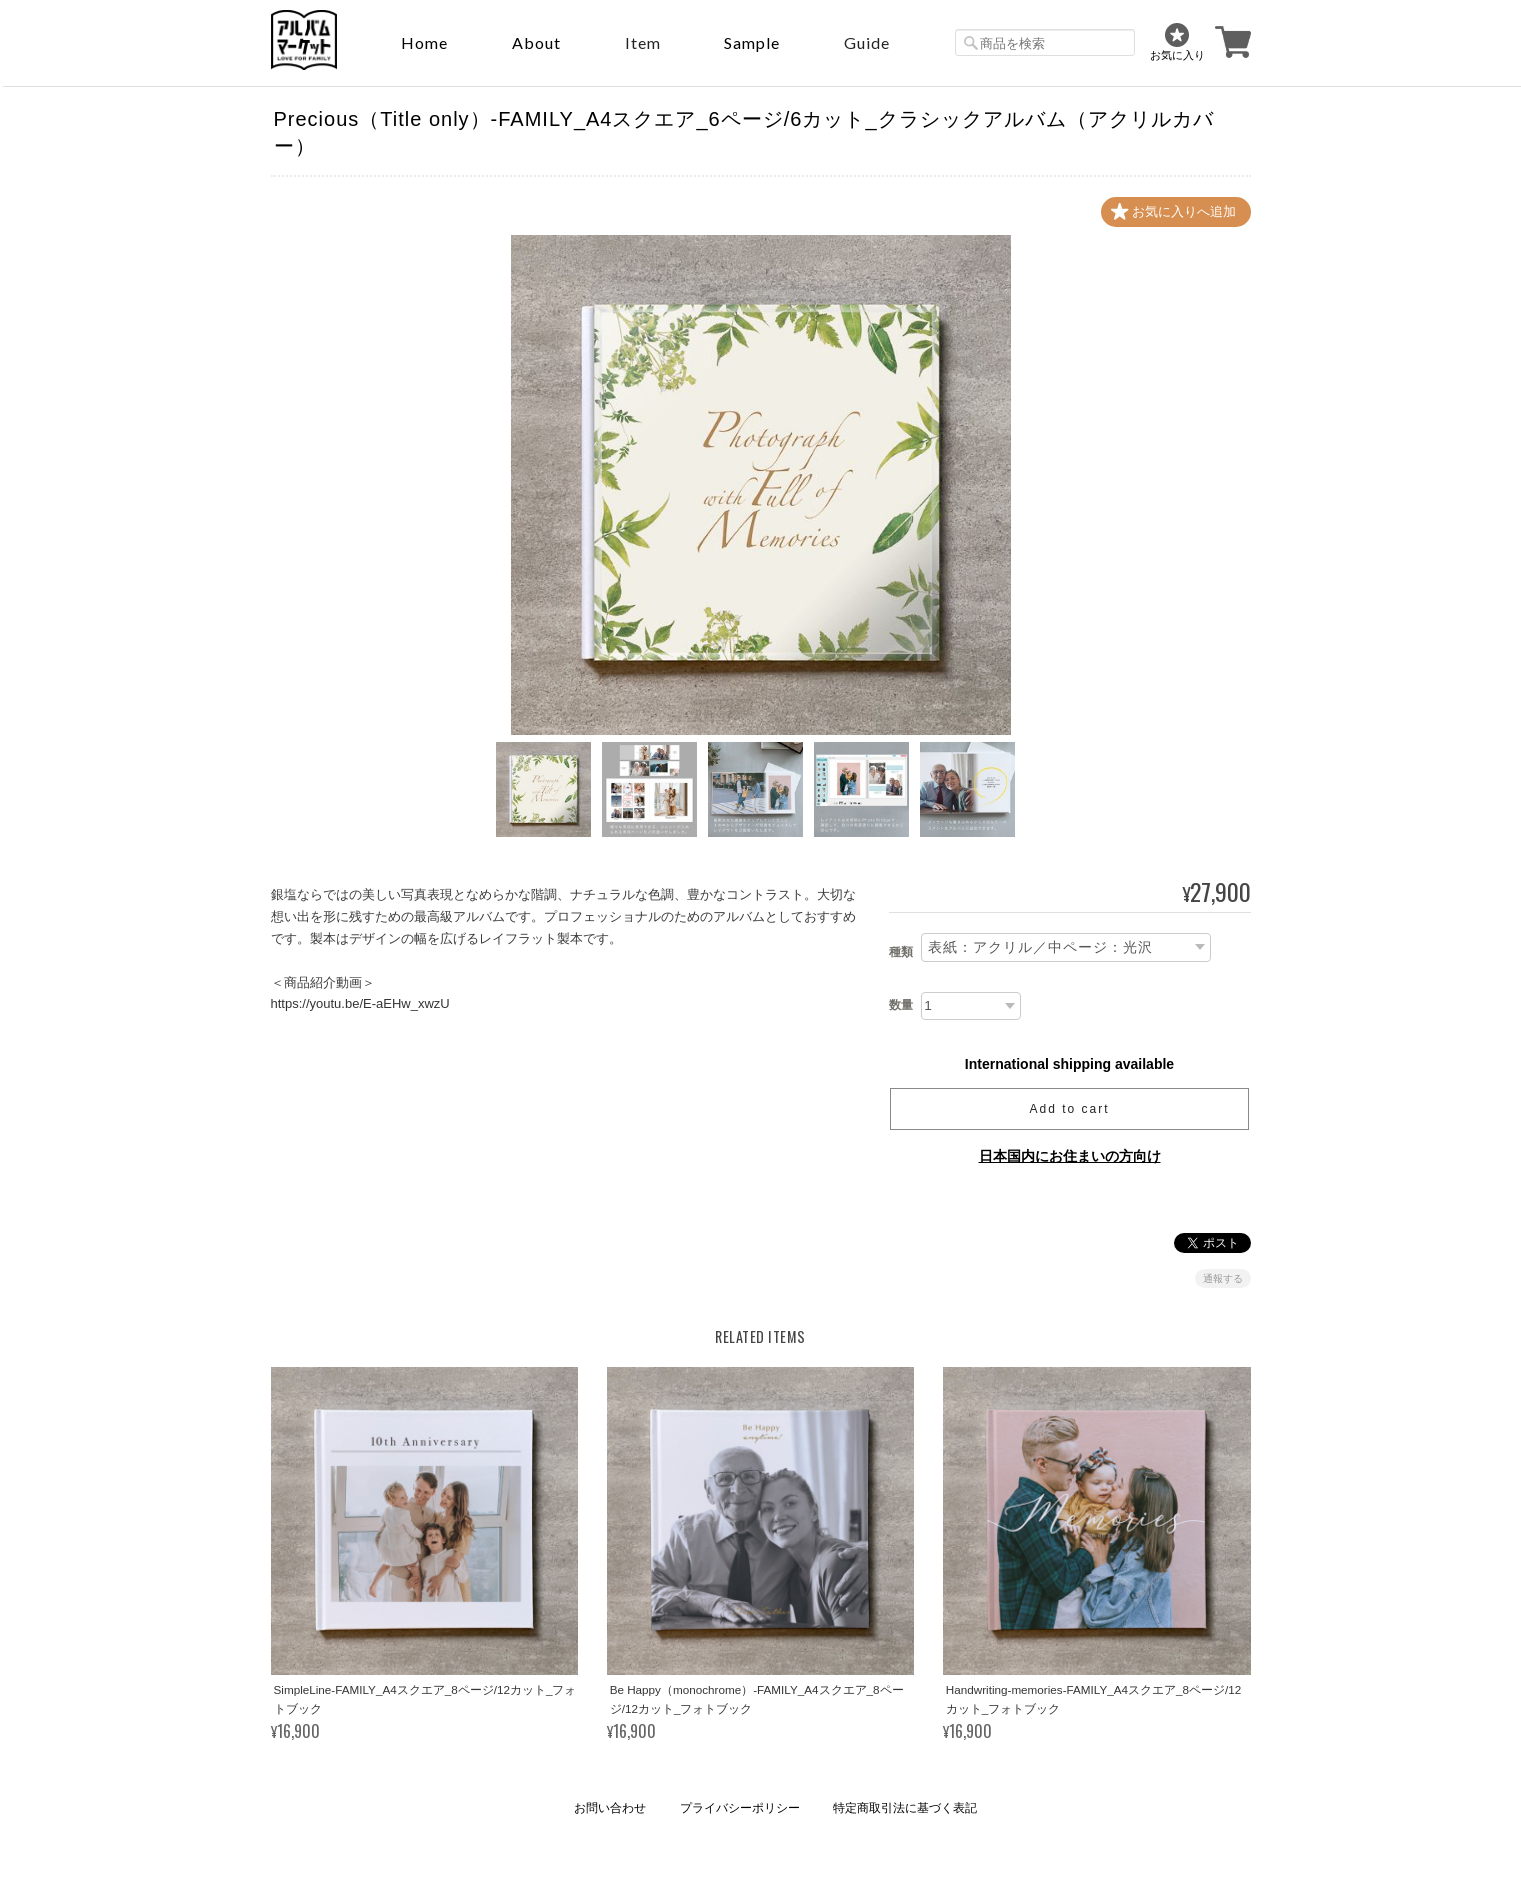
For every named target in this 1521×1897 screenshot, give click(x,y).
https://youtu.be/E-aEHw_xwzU (360, 1003)
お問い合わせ (610, 1808)
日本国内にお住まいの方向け (1070, 1156)
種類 (901, 952)
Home (424, 42)
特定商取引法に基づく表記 (905, 1808)
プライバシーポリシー (740, 1808)
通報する (1223, 1278)
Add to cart (1069, 1109)
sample (752, 42)
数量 (901, 1005)
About (536, 42)
